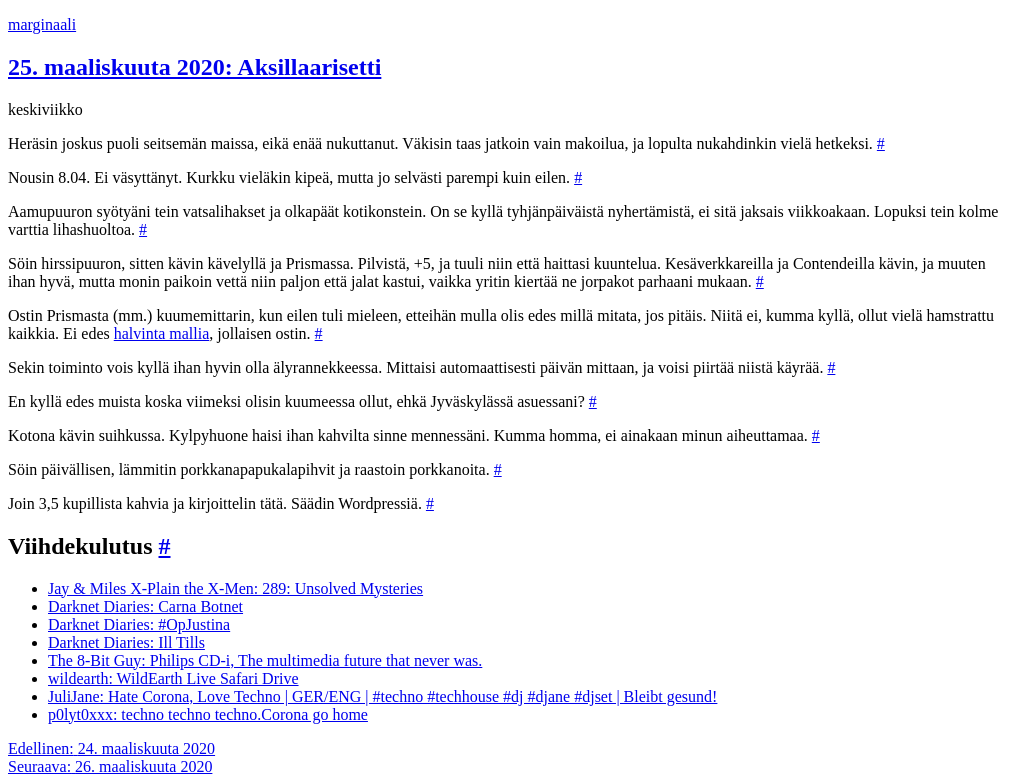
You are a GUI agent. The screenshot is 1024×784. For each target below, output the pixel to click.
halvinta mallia (162, 333)
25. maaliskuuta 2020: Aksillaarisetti (194, 67)
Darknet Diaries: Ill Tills (126, 642)
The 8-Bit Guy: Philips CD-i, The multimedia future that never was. (265, 660)
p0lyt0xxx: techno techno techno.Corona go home (208, 714)
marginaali (42, 24)
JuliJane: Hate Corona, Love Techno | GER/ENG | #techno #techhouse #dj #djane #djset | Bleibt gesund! (382, 696)
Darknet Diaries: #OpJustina (139, 624)
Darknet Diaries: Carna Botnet (145, 606)
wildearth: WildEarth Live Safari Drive (173, 678)
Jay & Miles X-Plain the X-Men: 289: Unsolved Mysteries (235, 588)
